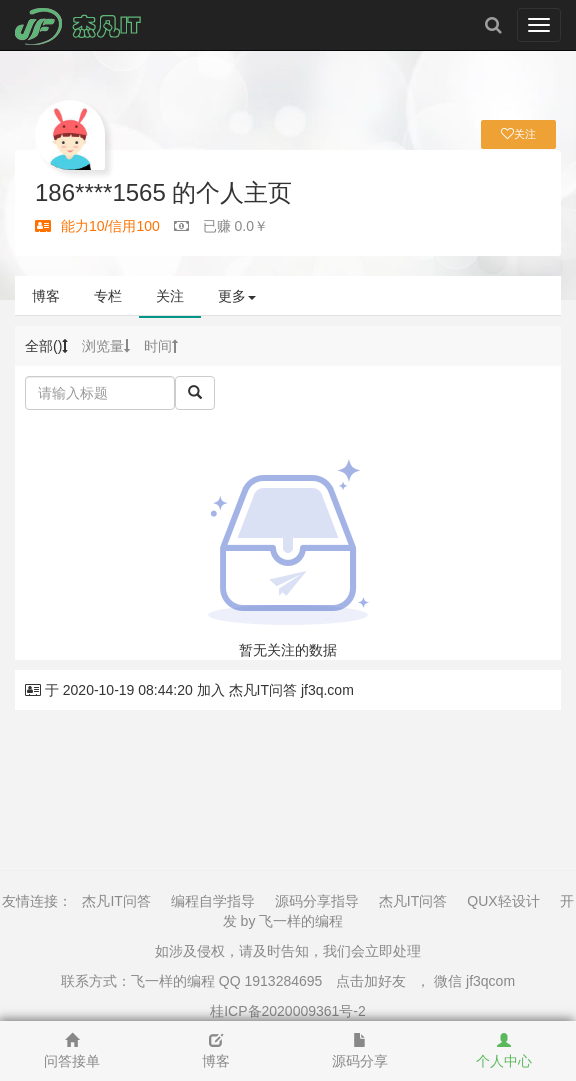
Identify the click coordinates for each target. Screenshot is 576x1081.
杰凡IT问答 (116, 901)
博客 (46, 296)
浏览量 (106, 346)
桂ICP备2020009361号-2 (288, 1011)
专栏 (108, 296)
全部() (46, 346)
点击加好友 (371, 981)
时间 (161, 346)
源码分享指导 (317, 901)
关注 (170, 296)
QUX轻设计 (503, 901)
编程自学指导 (213, 901)
